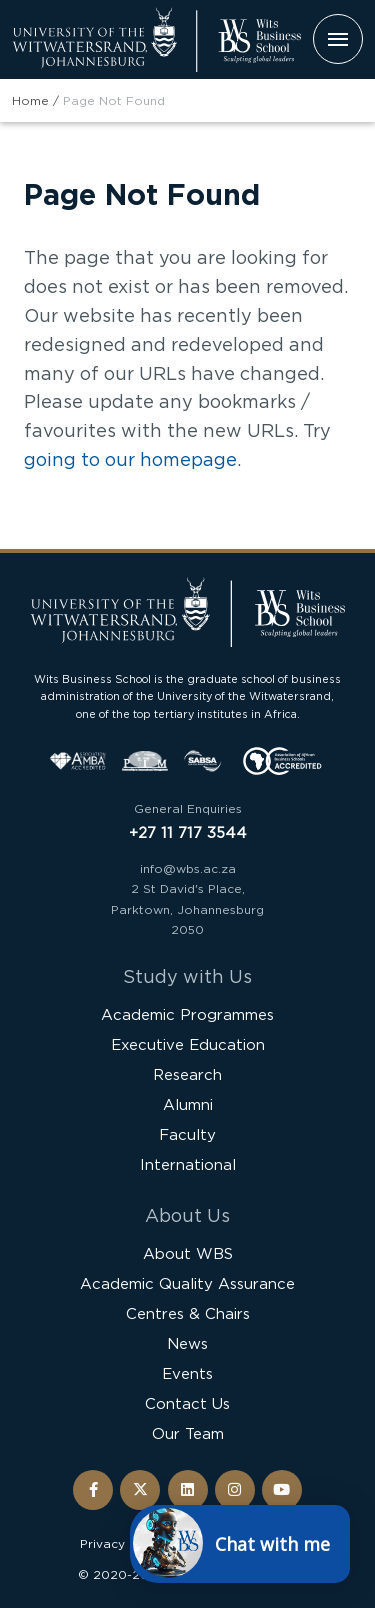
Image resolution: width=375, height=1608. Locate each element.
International (188, 1164)
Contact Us (187, 1403)
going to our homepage (130, 459)
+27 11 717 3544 (188, 832)
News (187, 1343)
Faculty (187, 1134)
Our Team (188, 1433)
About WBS (188, 1253)
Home (30, 100)
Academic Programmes (187, 1014)
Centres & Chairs (188, 1313)
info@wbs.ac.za (188, 868)
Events (187, 1373)
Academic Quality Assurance (187, 1283)
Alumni (188, 1104)
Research (187, 1074)
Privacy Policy (123, 1543)
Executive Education (188, 1044)
